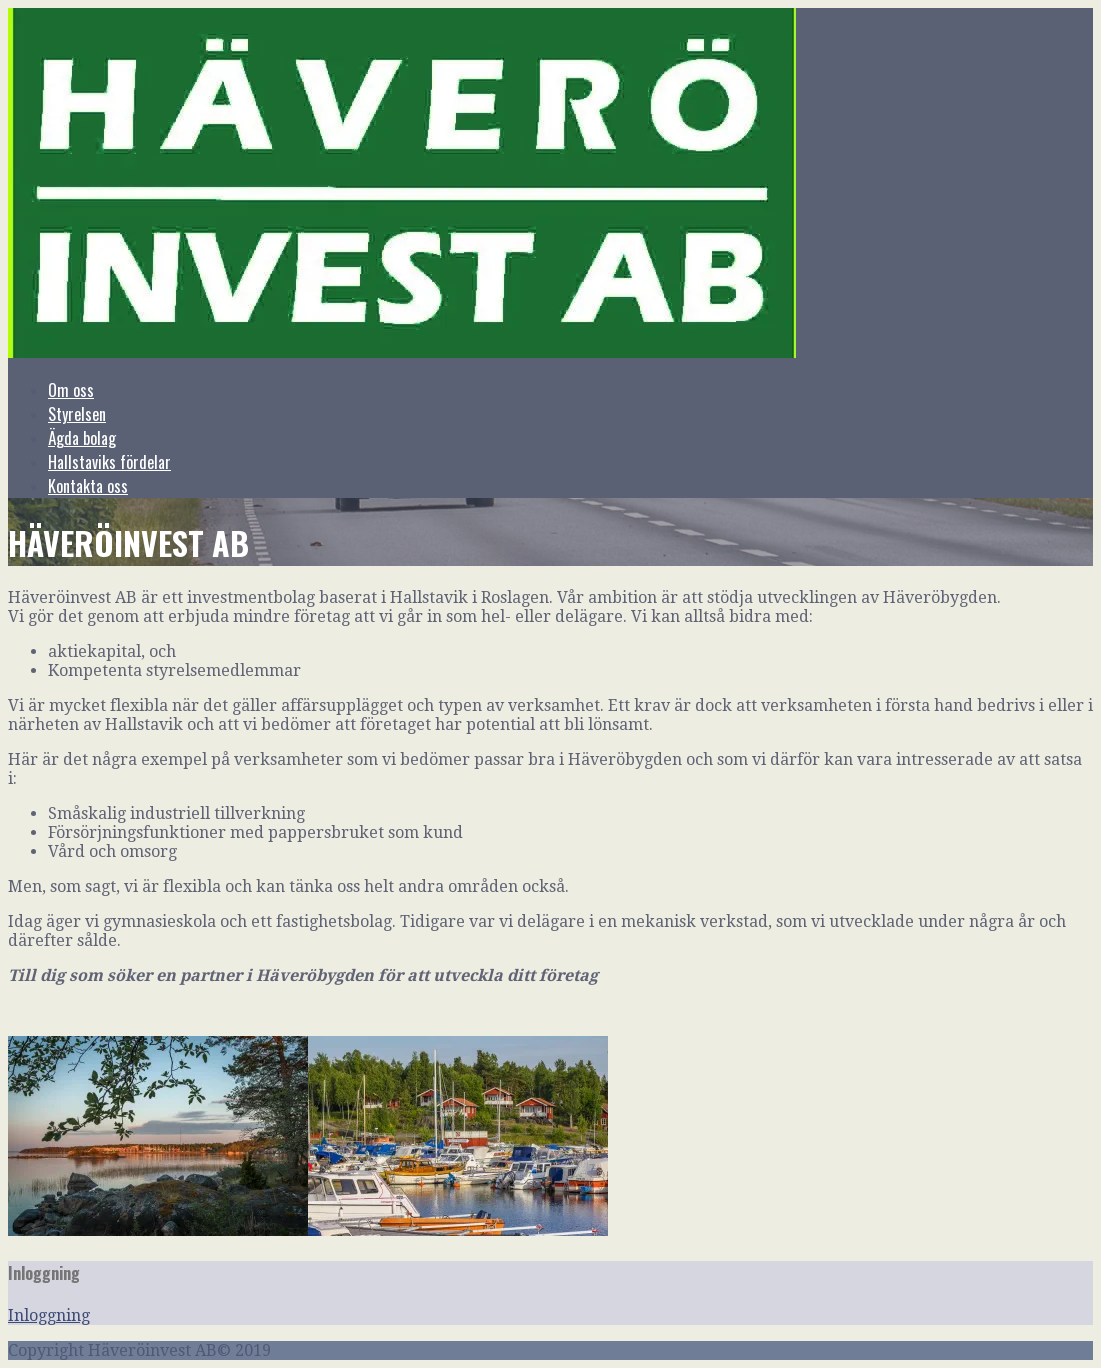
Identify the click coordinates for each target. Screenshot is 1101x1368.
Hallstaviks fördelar (109, 462)
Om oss (71, 390)
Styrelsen (77, 414)
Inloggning (49, 1315)
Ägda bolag (82, 438)
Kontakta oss (88, 486)
